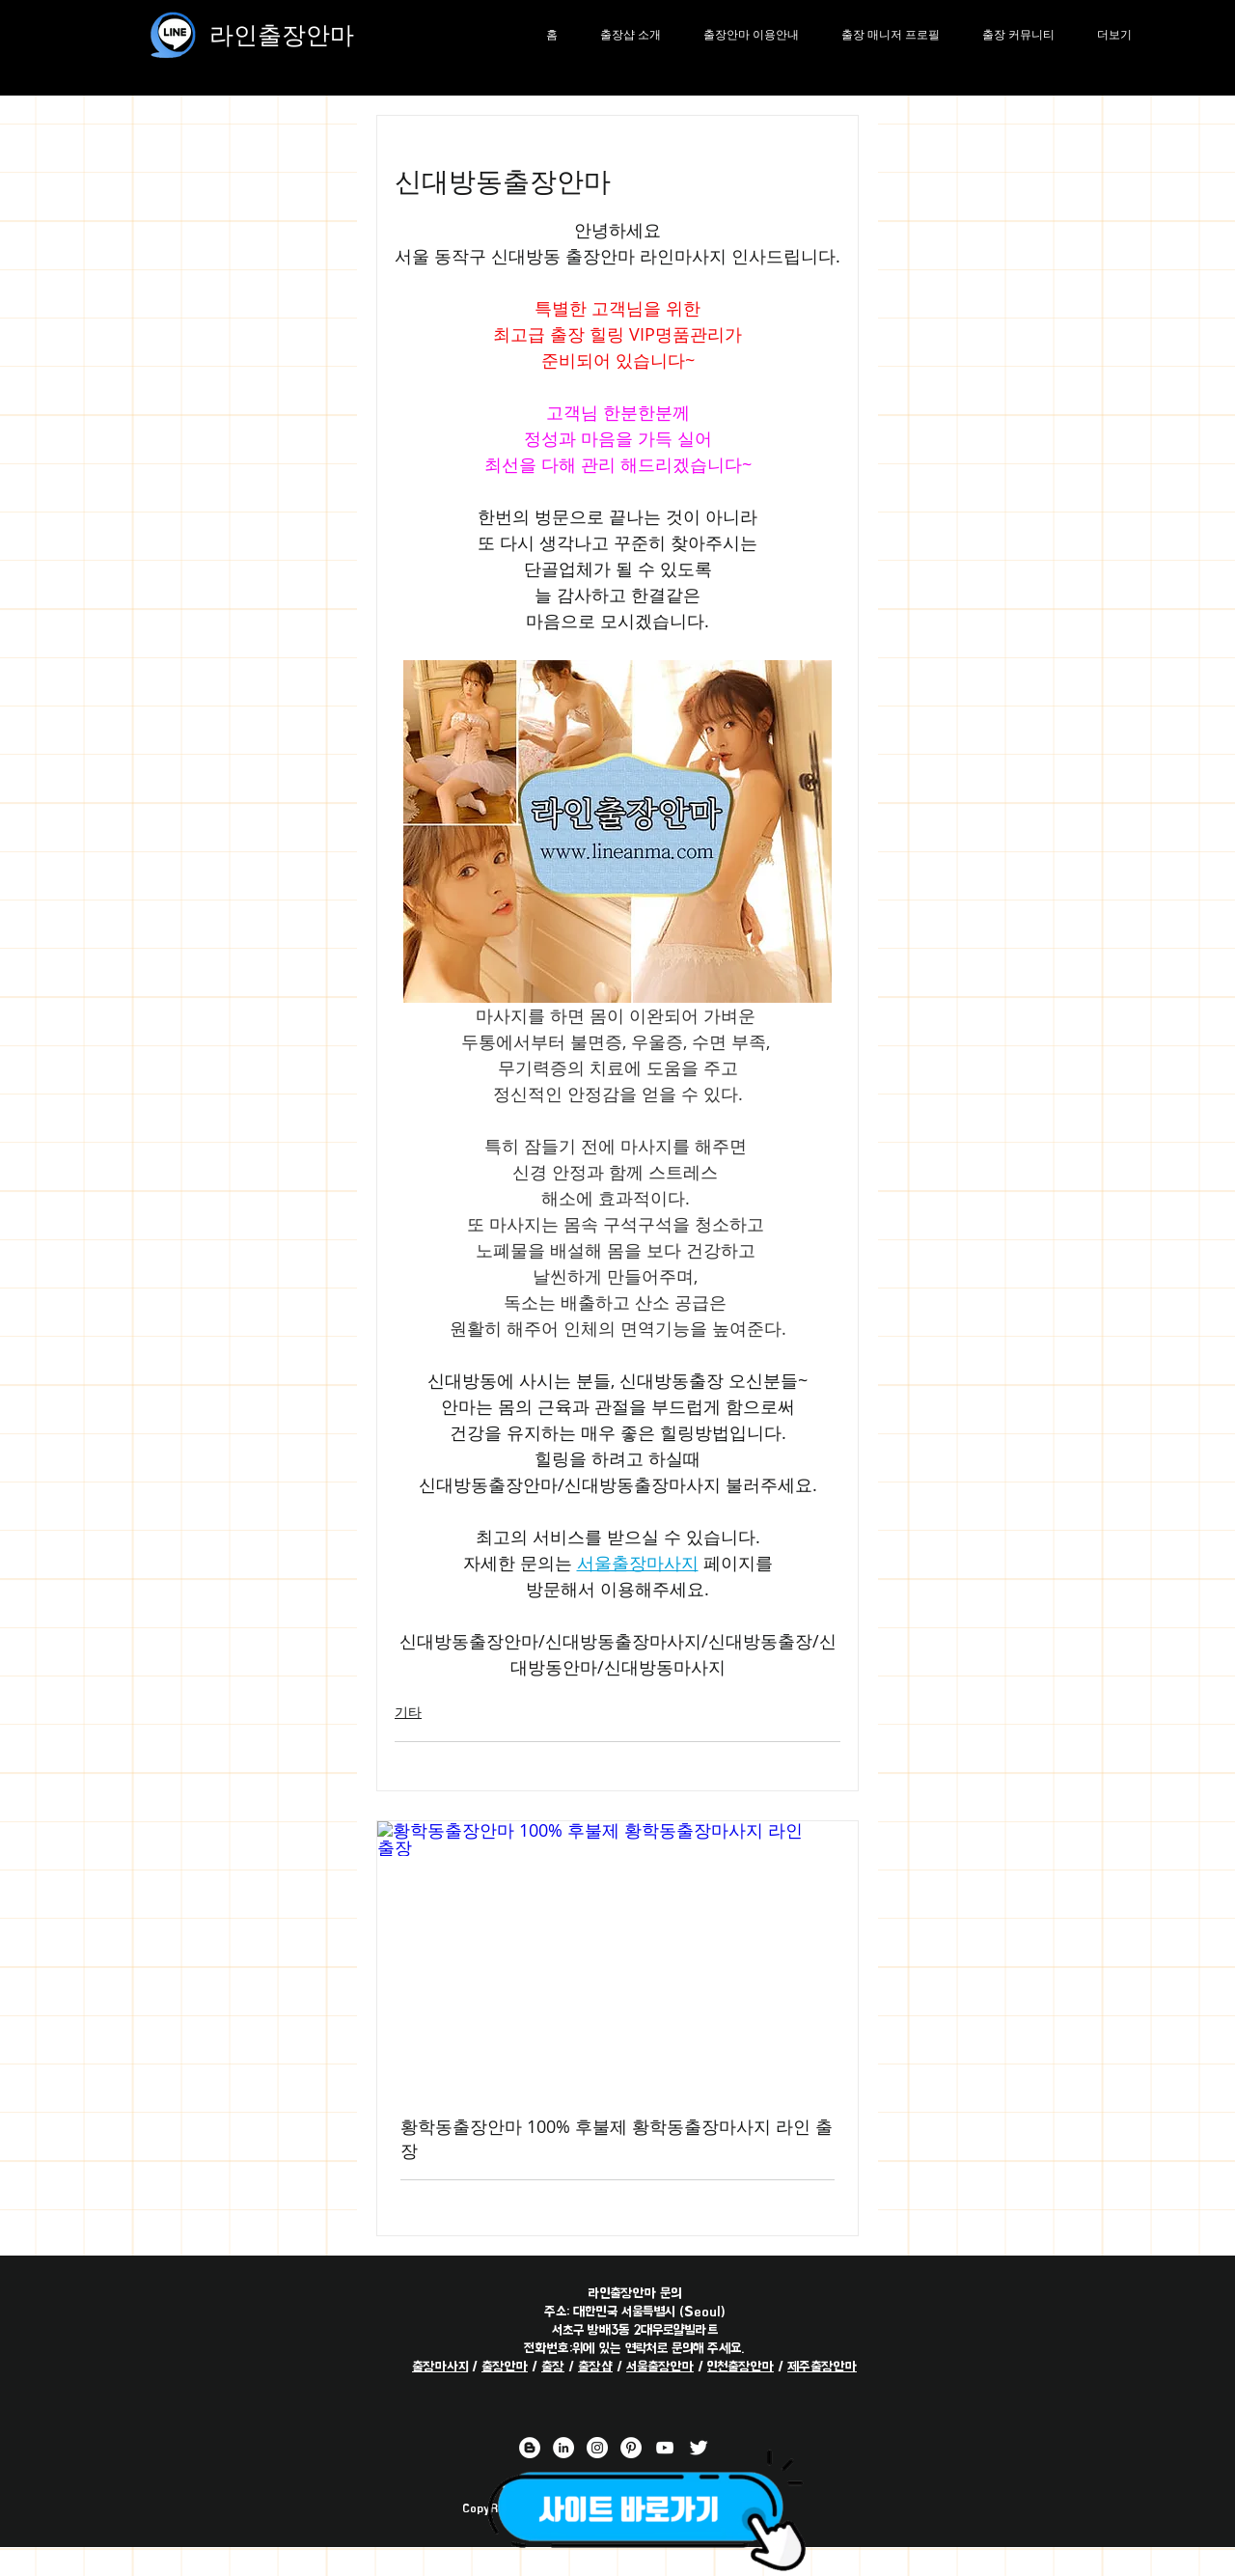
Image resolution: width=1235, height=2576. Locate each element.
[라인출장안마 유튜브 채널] (664, 2447)
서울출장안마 (660, 2366)
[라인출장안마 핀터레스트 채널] (631, 2447)
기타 (408, 1712)
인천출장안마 (740, 2366)
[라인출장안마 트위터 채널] (698, 2447)
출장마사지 (440, 2366)
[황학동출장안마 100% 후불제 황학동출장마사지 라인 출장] (617, 1956)
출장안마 (504, 2366)
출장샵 (595, 2366)
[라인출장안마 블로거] (529, 2447)
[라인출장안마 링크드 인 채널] (563, 2447)
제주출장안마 (822, 2366)
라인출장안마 (281, 34)
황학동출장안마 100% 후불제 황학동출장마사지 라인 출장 (616, 2138)
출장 (552, 2366)
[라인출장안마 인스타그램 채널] (597, 2447)
